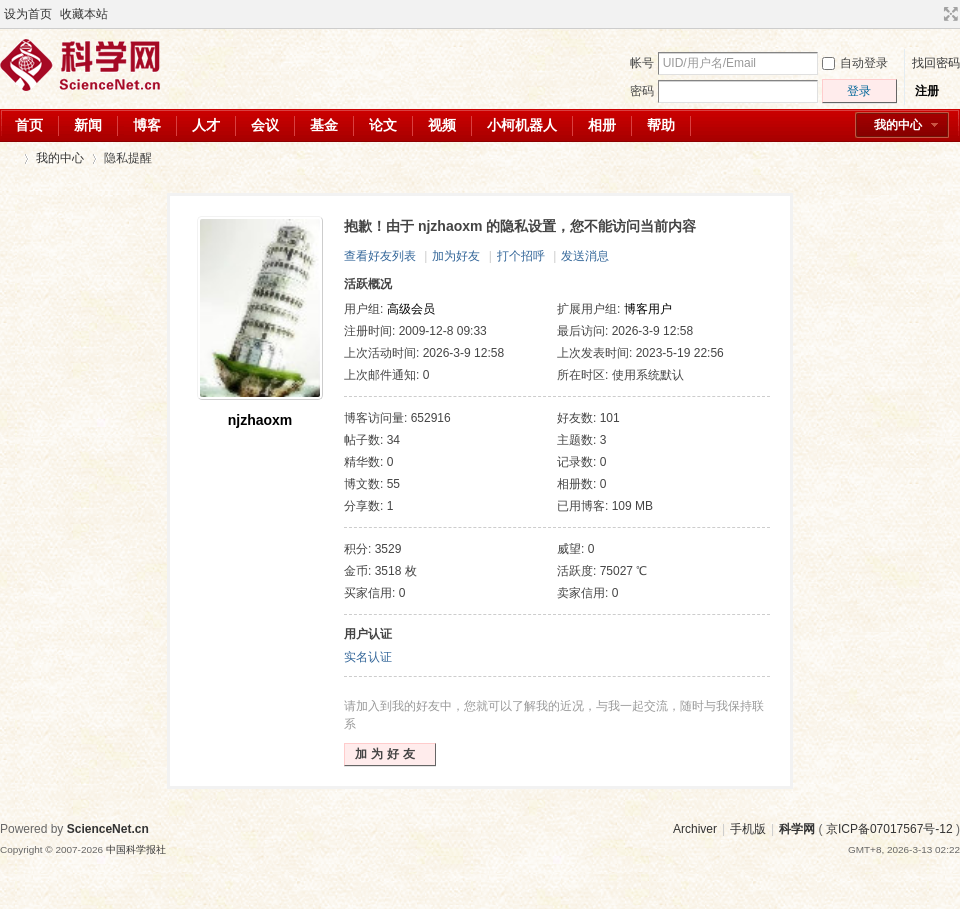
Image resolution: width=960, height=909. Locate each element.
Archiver (695, 829)
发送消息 (585, 256)
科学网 (8, 158)
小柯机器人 (522, 125)
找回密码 (936, 63)
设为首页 (28, 14)
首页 (29, 125)
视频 (442, 125)
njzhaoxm (260, 420)
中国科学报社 (136, 849)
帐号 (642, 63)
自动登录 (855, 63)
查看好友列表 (380, 256)
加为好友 (456, 256)
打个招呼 (521, 256)
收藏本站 (84, 14)
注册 (927, 91)
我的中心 (898, 125)
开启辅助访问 (932, 14)
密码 (642, 91)
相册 (602, 125)
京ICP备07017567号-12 (889, 829)
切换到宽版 (948, 14)
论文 (383, 125)
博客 (147, 125)
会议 (265, 125)
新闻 (88, 125)
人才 (206, 125)
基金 (324, 125)
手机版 (748, 829)
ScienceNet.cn (108, 829)
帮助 (661, 125)
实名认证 (368, 657)
